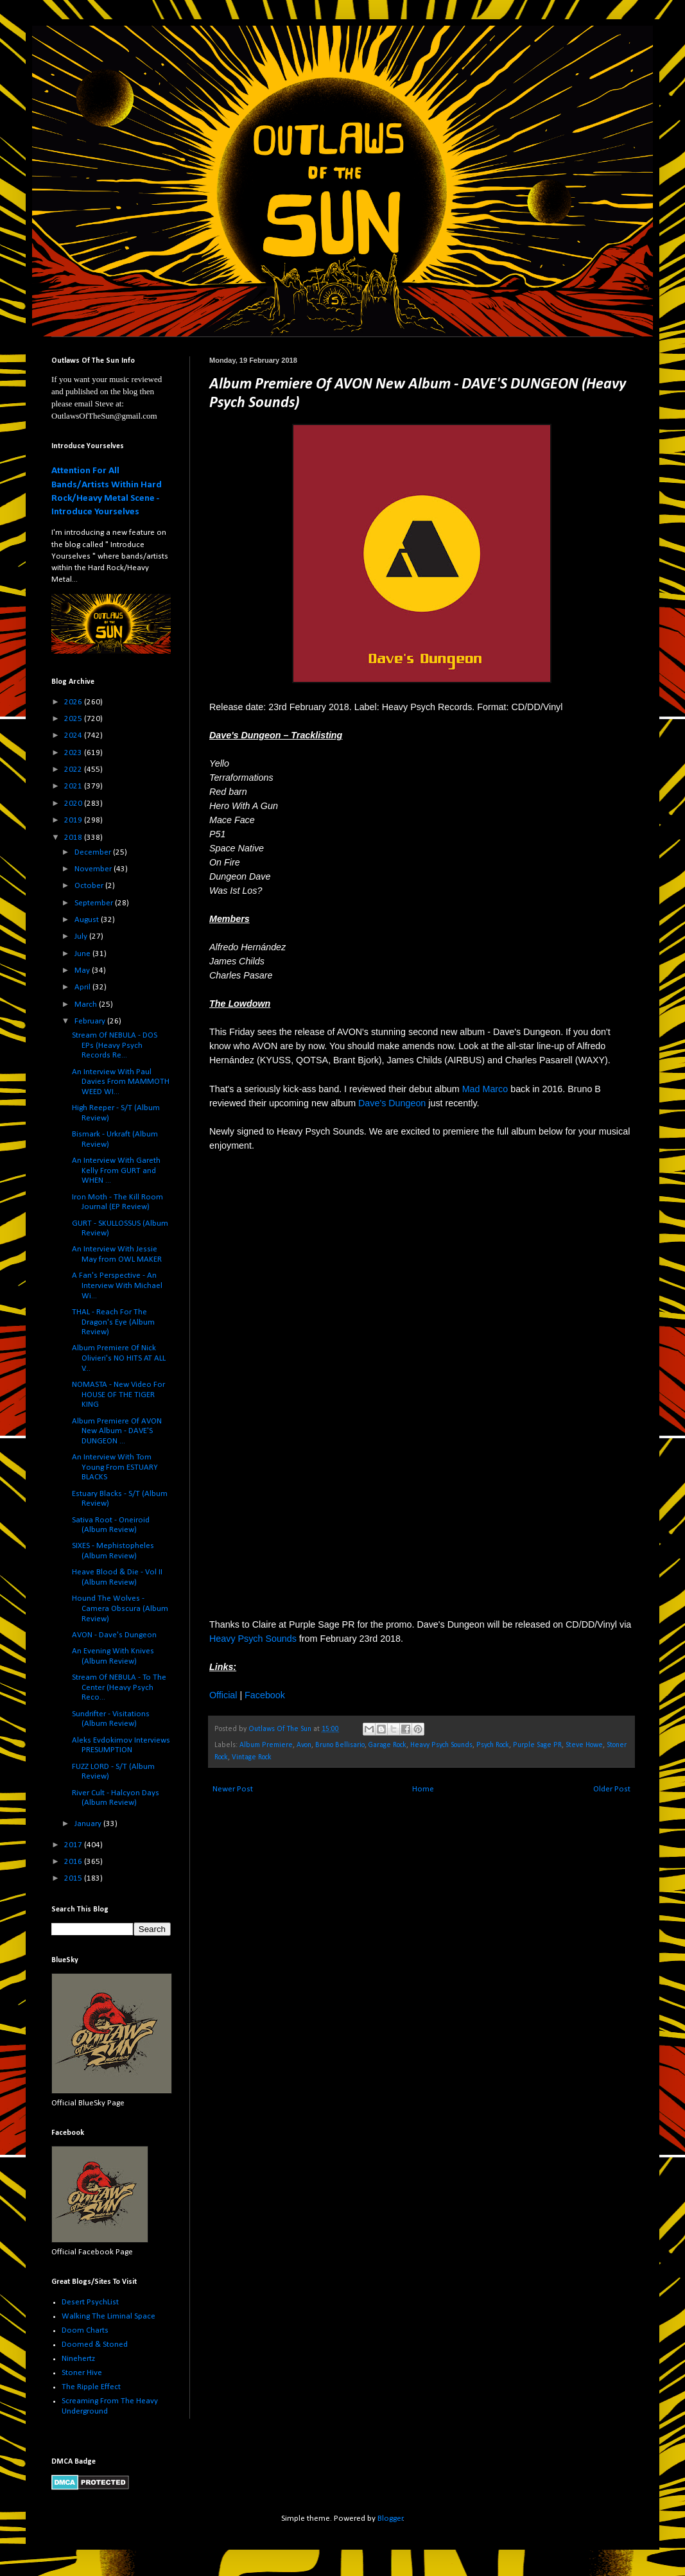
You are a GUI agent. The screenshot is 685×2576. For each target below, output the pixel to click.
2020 (74, 803)
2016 (74, 1862)
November (94, 869)
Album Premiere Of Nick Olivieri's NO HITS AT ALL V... (119, 1358)
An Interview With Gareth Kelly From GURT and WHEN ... (116, 1170)
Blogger (390, 2518)
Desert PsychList (90, 2302)
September (94, 903)
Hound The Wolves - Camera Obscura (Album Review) (120, 1608)
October (89, 886)
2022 (74, 769)
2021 (74, 786)
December (93, 852)
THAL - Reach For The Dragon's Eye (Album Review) (113, 1322)
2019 (74, 820)
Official (223, 1695)
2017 (74, 1845)
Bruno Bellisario (340, 1745)
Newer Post (232, 1789)
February (90, 1021)
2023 (74, 753)
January (88, 1824)
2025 (74, 719)
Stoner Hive (82, 2373)
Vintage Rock (252, 1757)
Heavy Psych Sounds (253, 1638)
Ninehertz (78, 2358)
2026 (74, 702)
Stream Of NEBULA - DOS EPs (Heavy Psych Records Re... (114, 1045)
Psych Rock (492, 1745)
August (87, 920)
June (83, 954)
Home (423, 1789)
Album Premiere (266, 1745)
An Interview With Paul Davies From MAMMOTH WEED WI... (120, 1082)
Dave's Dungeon (392, 1103)
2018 (74, 837)
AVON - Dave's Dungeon (114, 1635)
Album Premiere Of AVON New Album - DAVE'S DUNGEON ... (117, 1431)
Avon (304, 1745)
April (83, 987)
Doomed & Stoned (95, 2344)
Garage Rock (387, 1745)
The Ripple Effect (91, 2387)
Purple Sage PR (537, 1745)
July (81, 936)
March (86, 1004)
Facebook (265, 1695)
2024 (74, 735)
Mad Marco (485, 1089)
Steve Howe (584, 1745)
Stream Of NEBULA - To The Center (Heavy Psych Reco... (119, 1687)
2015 (74, 1878)
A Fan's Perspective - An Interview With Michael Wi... (117, 1285)
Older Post (611, 1789)
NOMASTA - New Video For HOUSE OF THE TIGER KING (118, 1394)
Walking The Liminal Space (108, 2316)
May (83, 970)
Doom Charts (85, 2330)
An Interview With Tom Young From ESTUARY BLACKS (115, 1467)
